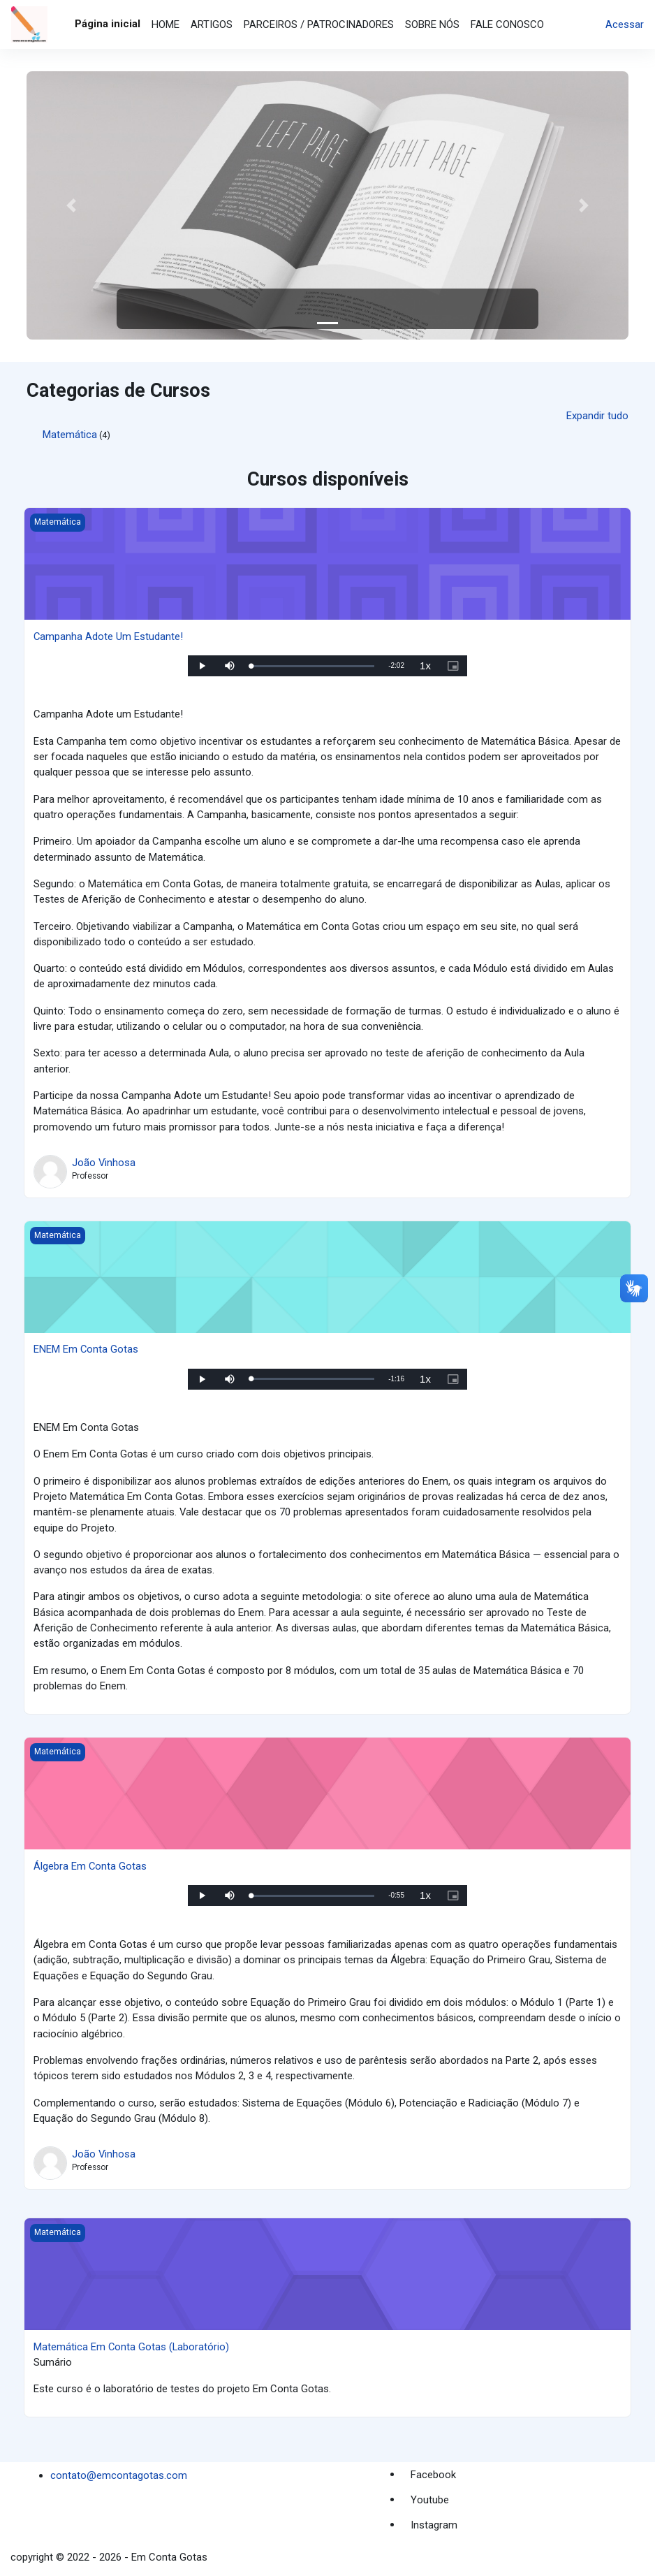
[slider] (312, 666)
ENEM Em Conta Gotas (86, 1349)
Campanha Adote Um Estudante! (109, 636)
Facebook (433, 2474)
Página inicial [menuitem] (107, 23)
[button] (72, 205)
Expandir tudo (597, 415)
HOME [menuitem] (165, 24)
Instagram (434, 2525)
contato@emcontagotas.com (118, 2475)
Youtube (430, 2500)
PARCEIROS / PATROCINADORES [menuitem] (319, 24)
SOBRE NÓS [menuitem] (432, 24)
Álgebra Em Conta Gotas (90, 1866)
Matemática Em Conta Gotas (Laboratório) (132, 2347)
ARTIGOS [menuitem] (212, 24)
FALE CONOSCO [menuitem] (507, 24)
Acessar (624, 24)
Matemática (70, 434)
